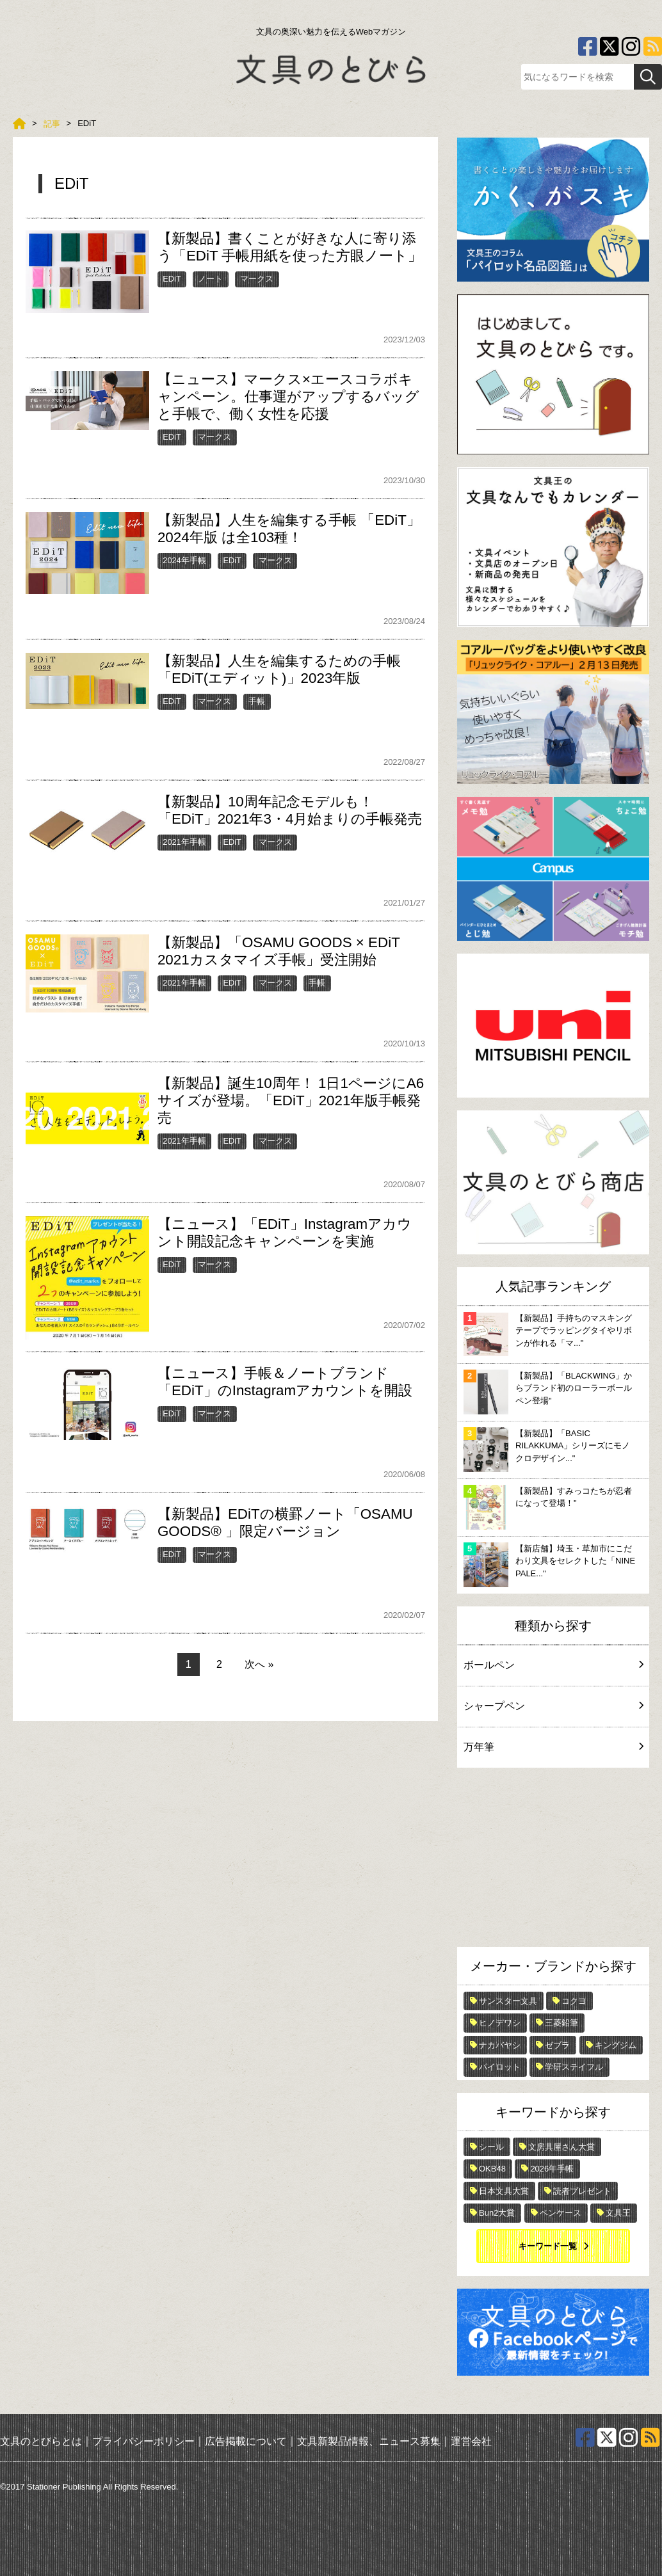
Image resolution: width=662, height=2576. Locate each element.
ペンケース (560, 2213)
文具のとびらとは (41, 2441)
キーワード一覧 (548, 2246)
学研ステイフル (574, 2067)
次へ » (259, 1664)
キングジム (615, 2045)
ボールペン (553, 1665)
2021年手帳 (184, 842)
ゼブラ (557, 2045)
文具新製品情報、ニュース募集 (368, 2441)
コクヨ (573, 2001)
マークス (256, 279)
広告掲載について (246, 2441)
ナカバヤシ (500, 2045)
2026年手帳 (552, 2168)
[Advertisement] (553, 1860)
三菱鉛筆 (561, 2023)
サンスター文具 (508, 2001)
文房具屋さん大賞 (561, 2147)
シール (491, 2147)
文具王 (618, 2213)
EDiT (172, 279)
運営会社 (471, 2441)
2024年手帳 (184, 560)
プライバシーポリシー (143, 2441)
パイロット (500, 2067)
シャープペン (553, 1705)
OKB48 (492, 2168)
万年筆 (553, 1746)
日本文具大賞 (504, 2191)
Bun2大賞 (497, 2213)
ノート (210, 279)
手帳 (256, 701)
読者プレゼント (582, 2191)
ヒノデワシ (500, 2023)
